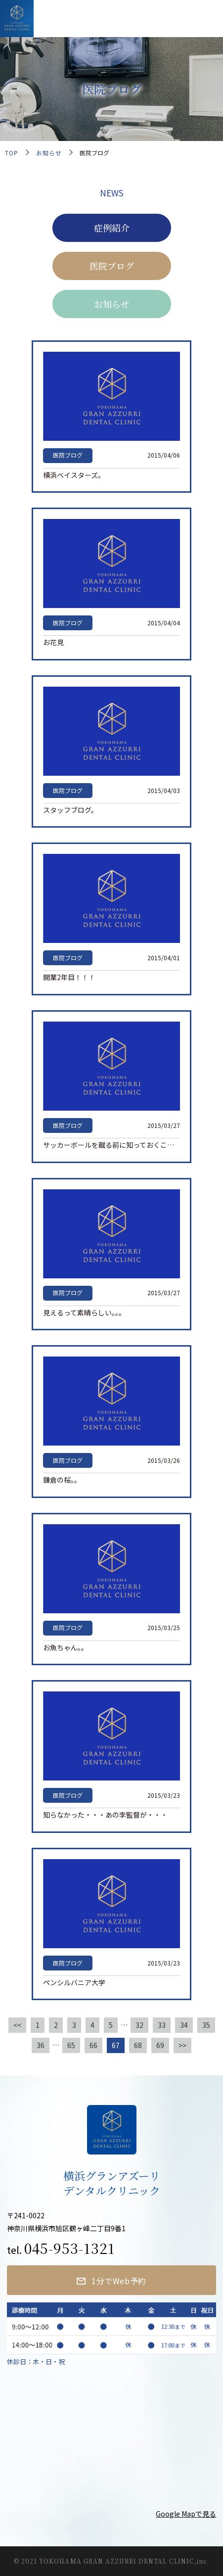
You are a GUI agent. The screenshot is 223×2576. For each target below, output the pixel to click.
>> (182, 2045)
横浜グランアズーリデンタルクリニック (109, 17)
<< (17, 2025)
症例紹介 (112, 227)
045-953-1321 (69, 2248)
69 (160, 2045)
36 (41, 2045)
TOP (11, 152)
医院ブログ (111, 265)
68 (138, 2045)
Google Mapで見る (186, 2514)
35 (206, 2025)
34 (184, 2025)
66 (93, 2045)
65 (71, 2045)
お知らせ (49, 152)
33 (162, 2025)
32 (139, 2025)
